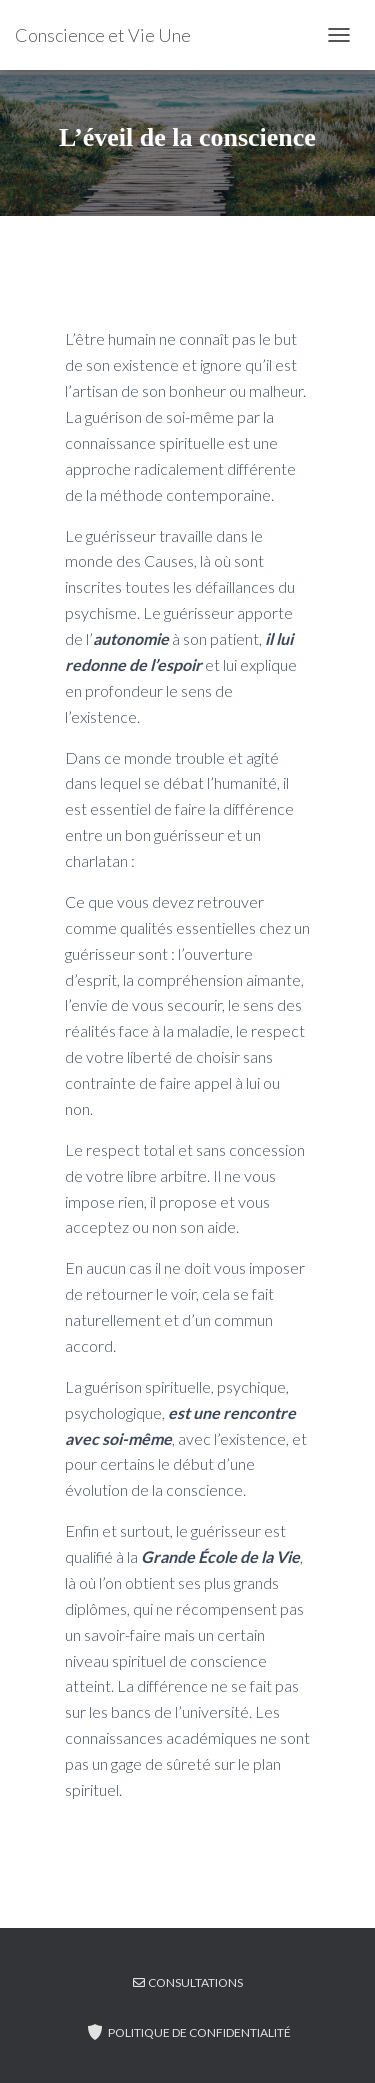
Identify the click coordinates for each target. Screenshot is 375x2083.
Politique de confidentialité (188, 2032)
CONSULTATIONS (188, 1982)
